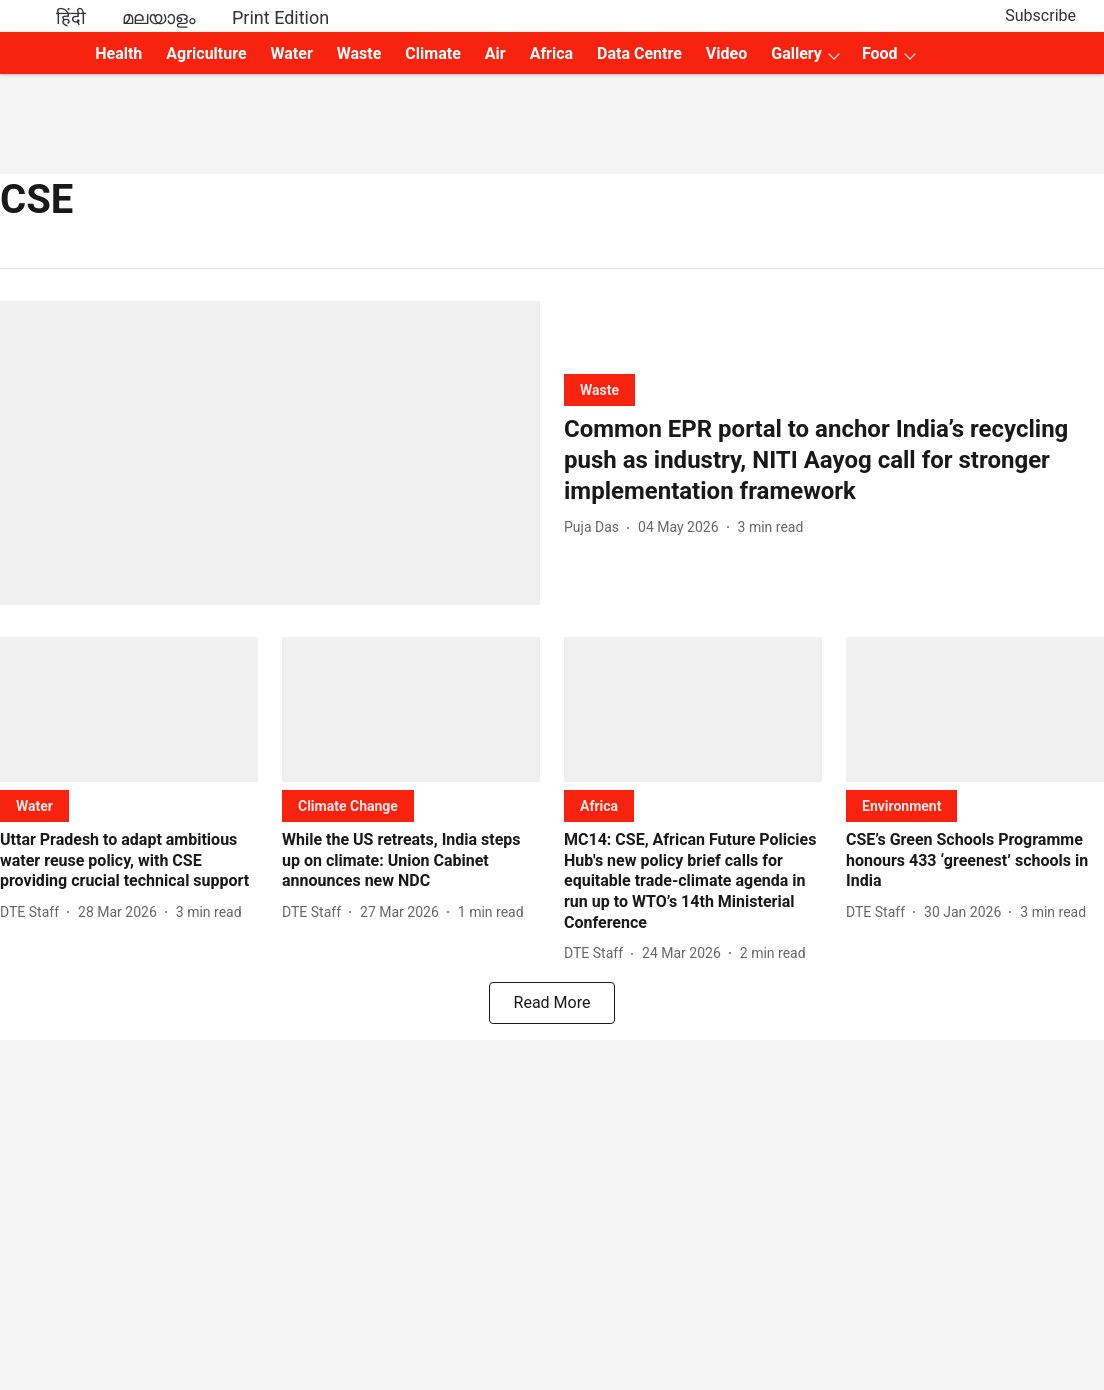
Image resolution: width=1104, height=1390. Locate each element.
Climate (432, 53)
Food (880, 53)
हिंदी (71, 17)
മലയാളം (159, 17)
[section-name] (599, 389)
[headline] (834, 461)
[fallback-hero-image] (270, 453)
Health (118, 53)
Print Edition (280, 17)
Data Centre (639, 53)
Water (292, 53)
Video (726, 53)
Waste (359, 53)
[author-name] (595, 527)
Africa (551, 53)
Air (495, 53)
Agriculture (206, 53)
